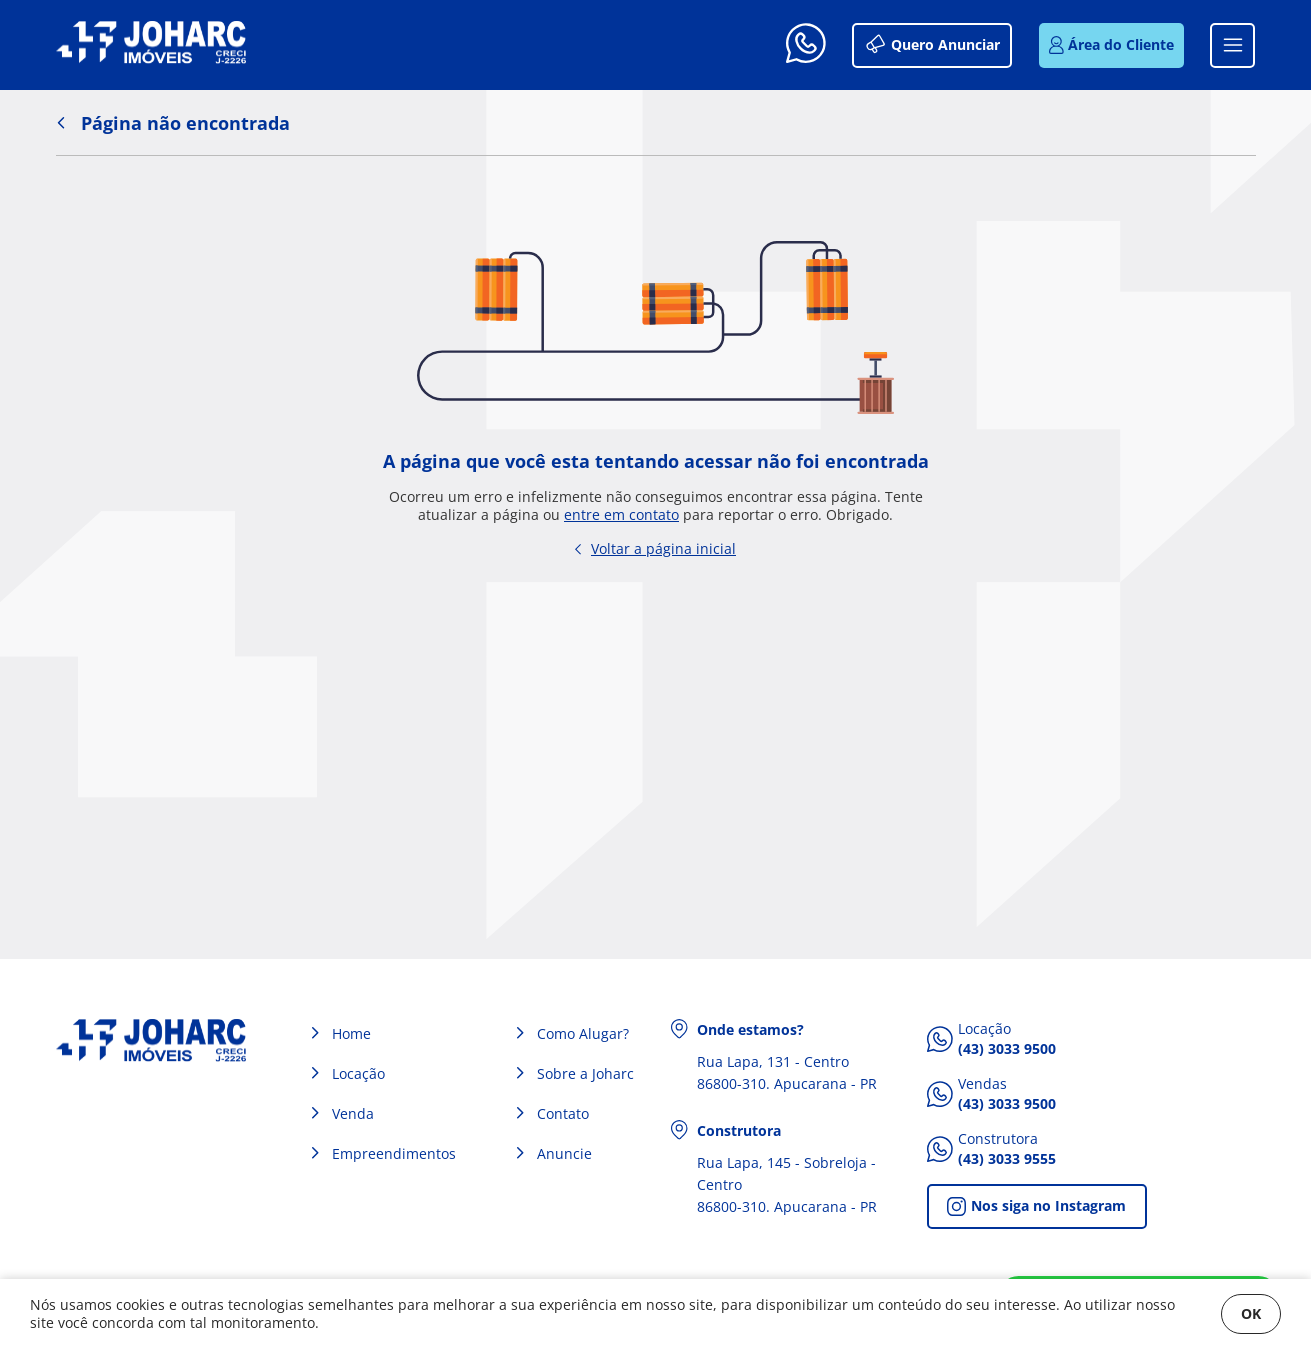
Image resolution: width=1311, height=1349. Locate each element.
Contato (563, 1113)
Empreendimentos (394, 1153)
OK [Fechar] (1251, 1313)
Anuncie (564, 1153)
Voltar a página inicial (655, 548)
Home (351, 1033)
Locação (358, 1073)
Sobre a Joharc (585, 1073)
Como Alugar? (583, 1033)
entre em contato (621, 515)
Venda (353, 1113)
